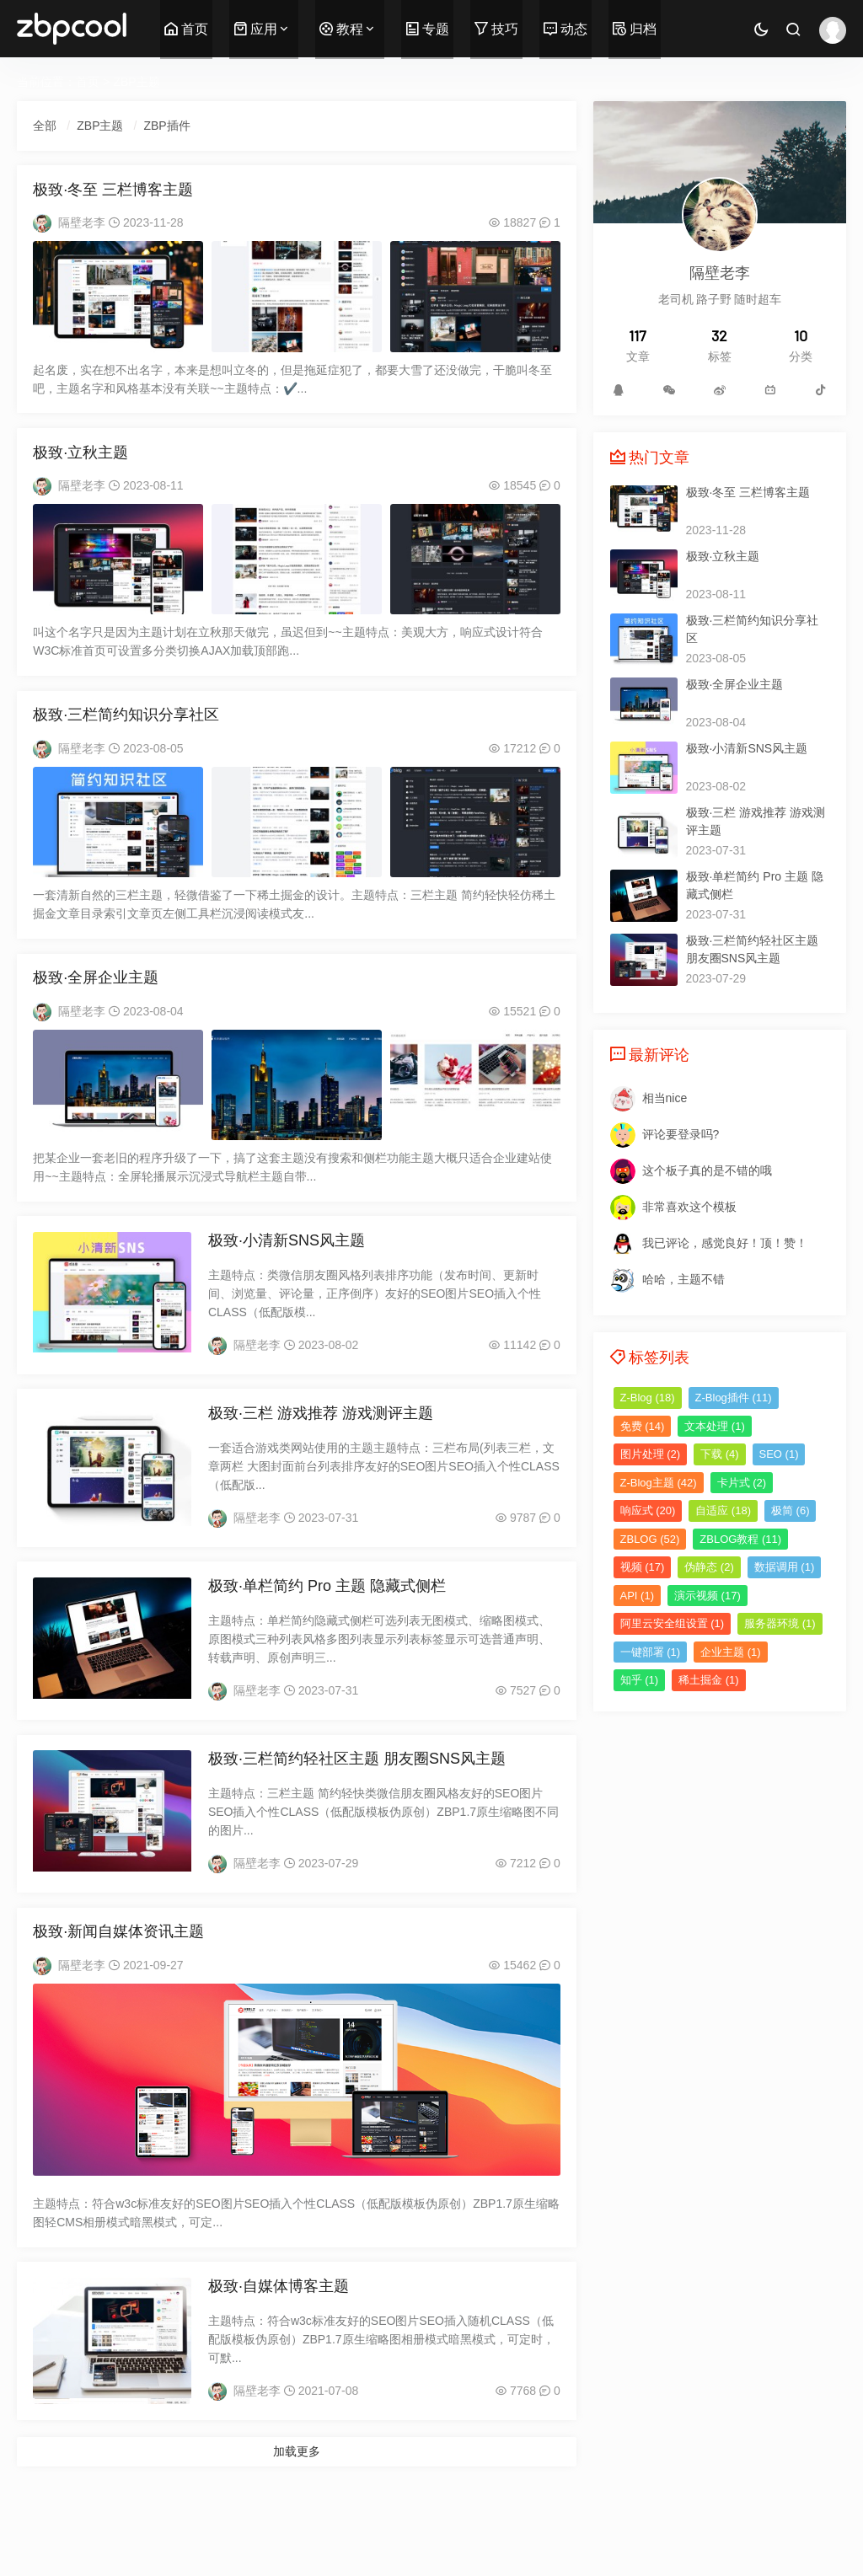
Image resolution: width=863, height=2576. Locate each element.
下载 (719, 1454)
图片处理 (650, 1454)
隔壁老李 (82, 228)
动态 (565, 29)
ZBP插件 (168, 126)
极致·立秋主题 (81, 461)
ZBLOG (650, 1539)
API (637, 1595)
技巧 (496, 29)
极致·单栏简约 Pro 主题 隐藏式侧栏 (327, 1614)
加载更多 (296, 2492)
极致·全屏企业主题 (96, 994)
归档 (635, 29)
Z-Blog (647, 1397)
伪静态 (709, 1567)
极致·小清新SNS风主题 (286, 1260)
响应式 (648, 1510)
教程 (341, 29)
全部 (45, 126)
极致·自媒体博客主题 (278, 2326)
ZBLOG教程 (740, 1539)
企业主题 (730, 1652)
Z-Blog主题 (658, 1482)
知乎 (639, 1680)
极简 (790, 1510)
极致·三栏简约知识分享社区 (127, 727)
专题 (427, 29)
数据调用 (784, 1567)
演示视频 (707, 1595)
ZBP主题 (136, 81)
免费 (642, 1426)
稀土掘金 (708, 1680)
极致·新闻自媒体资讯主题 (119, 1968)
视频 (642, 1567)
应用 (255, 29)
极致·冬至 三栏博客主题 (114, 194)
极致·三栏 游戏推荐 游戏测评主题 (320, 1437)
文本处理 (714, 1426)
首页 (186, 29)
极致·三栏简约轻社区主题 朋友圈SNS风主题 (357, 1791)
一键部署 (650, 1652)
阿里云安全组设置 (672, 1623)
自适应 (723, 1510)
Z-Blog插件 (733, 1397)
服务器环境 (780, 1623)
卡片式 (742, 1482)
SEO (779, 1454)
